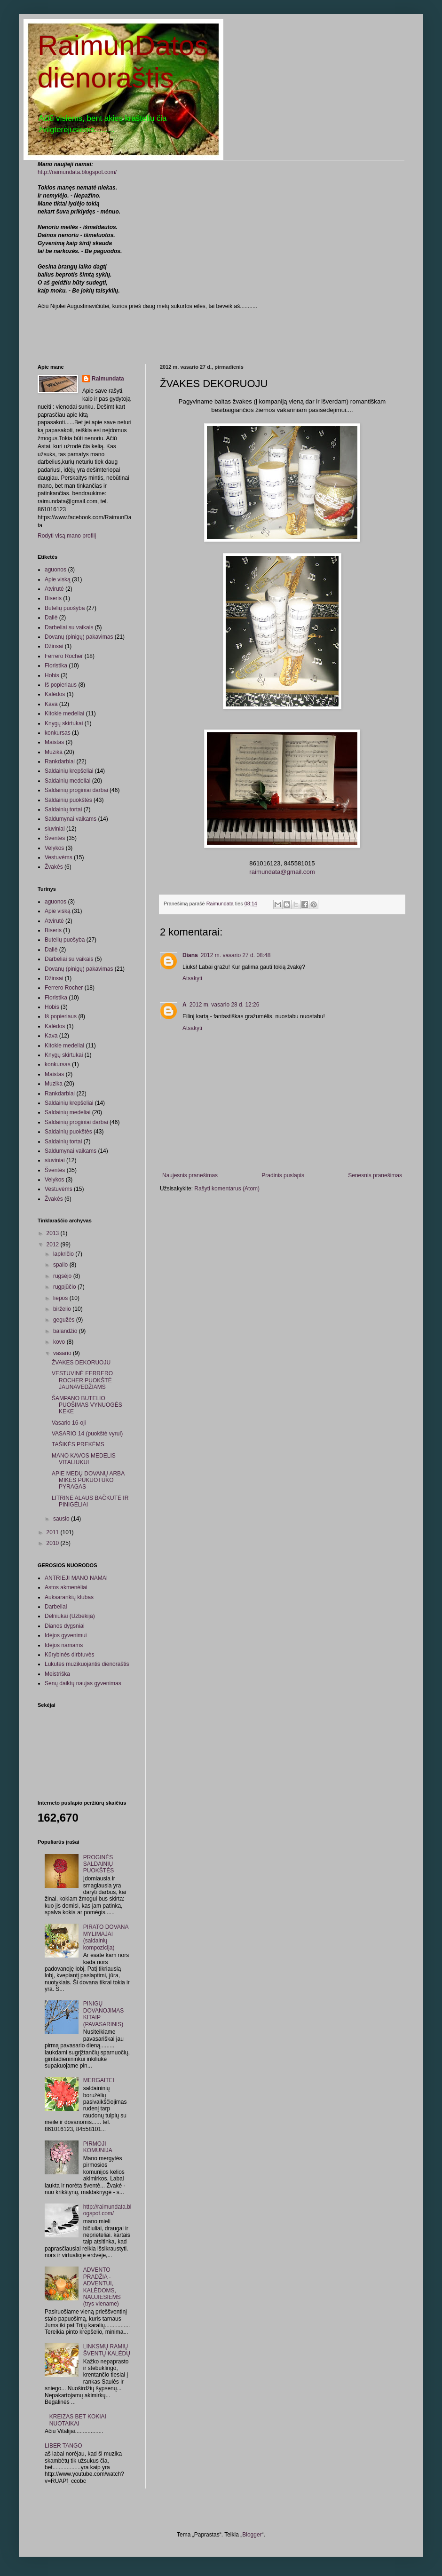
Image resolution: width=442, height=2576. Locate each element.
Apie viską (58, 579)
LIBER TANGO (63, 2445)
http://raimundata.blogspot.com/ (77, 172)
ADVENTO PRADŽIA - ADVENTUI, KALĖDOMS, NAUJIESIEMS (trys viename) (102, 2287)
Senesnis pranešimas (375, 1175)
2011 (54, 1532)
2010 (54, 1543)
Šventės (55, 838)
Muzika (54, 752)
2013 (54, 1233)
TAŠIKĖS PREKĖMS (78, 1444)
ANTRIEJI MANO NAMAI (76, 1578)
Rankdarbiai (60, 761)
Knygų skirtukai (64, 723)
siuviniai (55, 828)
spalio (61, 1264)
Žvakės (54, 867)
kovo (60, 1342)
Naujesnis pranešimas (190, 1175)
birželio (62, 1309)
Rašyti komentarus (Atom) (227, 1188)
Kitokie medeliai (64, 713)
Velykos (54, 848)
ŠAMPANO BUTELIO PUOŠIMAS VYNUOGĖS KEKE (87, 1405)
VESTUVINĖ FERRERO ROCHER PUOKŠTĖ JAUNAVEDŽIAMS (82, 1380)
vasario (63, 1353)
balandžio (66, 1331)
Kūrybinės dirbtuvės (69, 1654)
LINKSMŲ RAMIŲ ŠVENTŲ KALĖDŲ (106, 2349)
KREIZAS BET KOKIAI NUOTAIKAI (77, 2419)
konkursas (58, 732)
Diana (190, 955)
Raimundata (108, 378)
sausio (62, 1518)
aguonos (55, 569)
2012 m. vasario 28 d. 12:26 (224, 1004)
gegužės (64, 1319)
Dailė (51, 617)
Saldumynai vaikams (70, 819)
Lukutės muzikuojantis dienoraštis (87, 1664)
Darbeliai (56, 1606)
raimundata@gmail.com (282, 871)
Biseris (53, 598)
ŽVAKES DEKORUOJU (81, 1362)
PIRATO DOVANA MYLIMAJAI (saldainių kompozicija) (105, 1937)
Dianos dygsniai (65, 1626)
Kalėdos (55, 694)
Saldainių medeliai (67, 780)
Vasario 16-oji (69, 1422)
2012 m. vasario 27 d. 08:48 (236, 955)
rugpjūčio (65, 1287)
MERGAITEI (98, 2080)
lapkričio (64, 1254)
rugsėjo (63, 1276)
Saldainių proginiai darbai (76, 790)
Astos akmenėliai (66, 1587)
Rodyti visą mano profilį (67, 535)
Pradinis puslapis (282, 1175)
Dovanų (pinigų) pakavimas (79, 637)
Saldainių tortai (63, 809)
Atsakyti (192, 978)
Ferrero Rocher (64, 656)
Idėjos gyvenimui (66, 1635)
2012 (54, 1244)
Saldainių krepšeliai (69, 771)
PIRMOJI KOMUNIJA (97, 2147)
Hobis (52, 675)
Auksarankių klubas (69, 1597)
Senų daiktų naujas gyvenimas (83, 1683)
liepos (61, 1298)
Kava (51, 704)
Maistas (54, 742)
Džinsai (54, 646)
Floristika (56, 665)
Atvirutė (54, 589)
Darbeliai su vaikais (69, 627)
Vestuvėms (58, 857)
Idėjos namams (64, 1645)
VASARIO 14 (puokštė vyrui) (87, 1433)
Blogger (251, 2534)
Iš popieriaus (61, 685)
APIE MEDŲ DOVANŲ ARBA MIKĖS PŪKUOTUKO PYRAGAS (88, 1480)
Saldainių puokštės (68, 800)
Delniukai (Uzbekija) (70, 1616)
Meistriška (57, 1674)
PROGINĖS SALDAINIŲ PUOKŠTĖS (98, 1864)
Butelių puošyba (65, 608)
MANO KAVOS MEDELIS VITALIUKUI (84, 1459)
